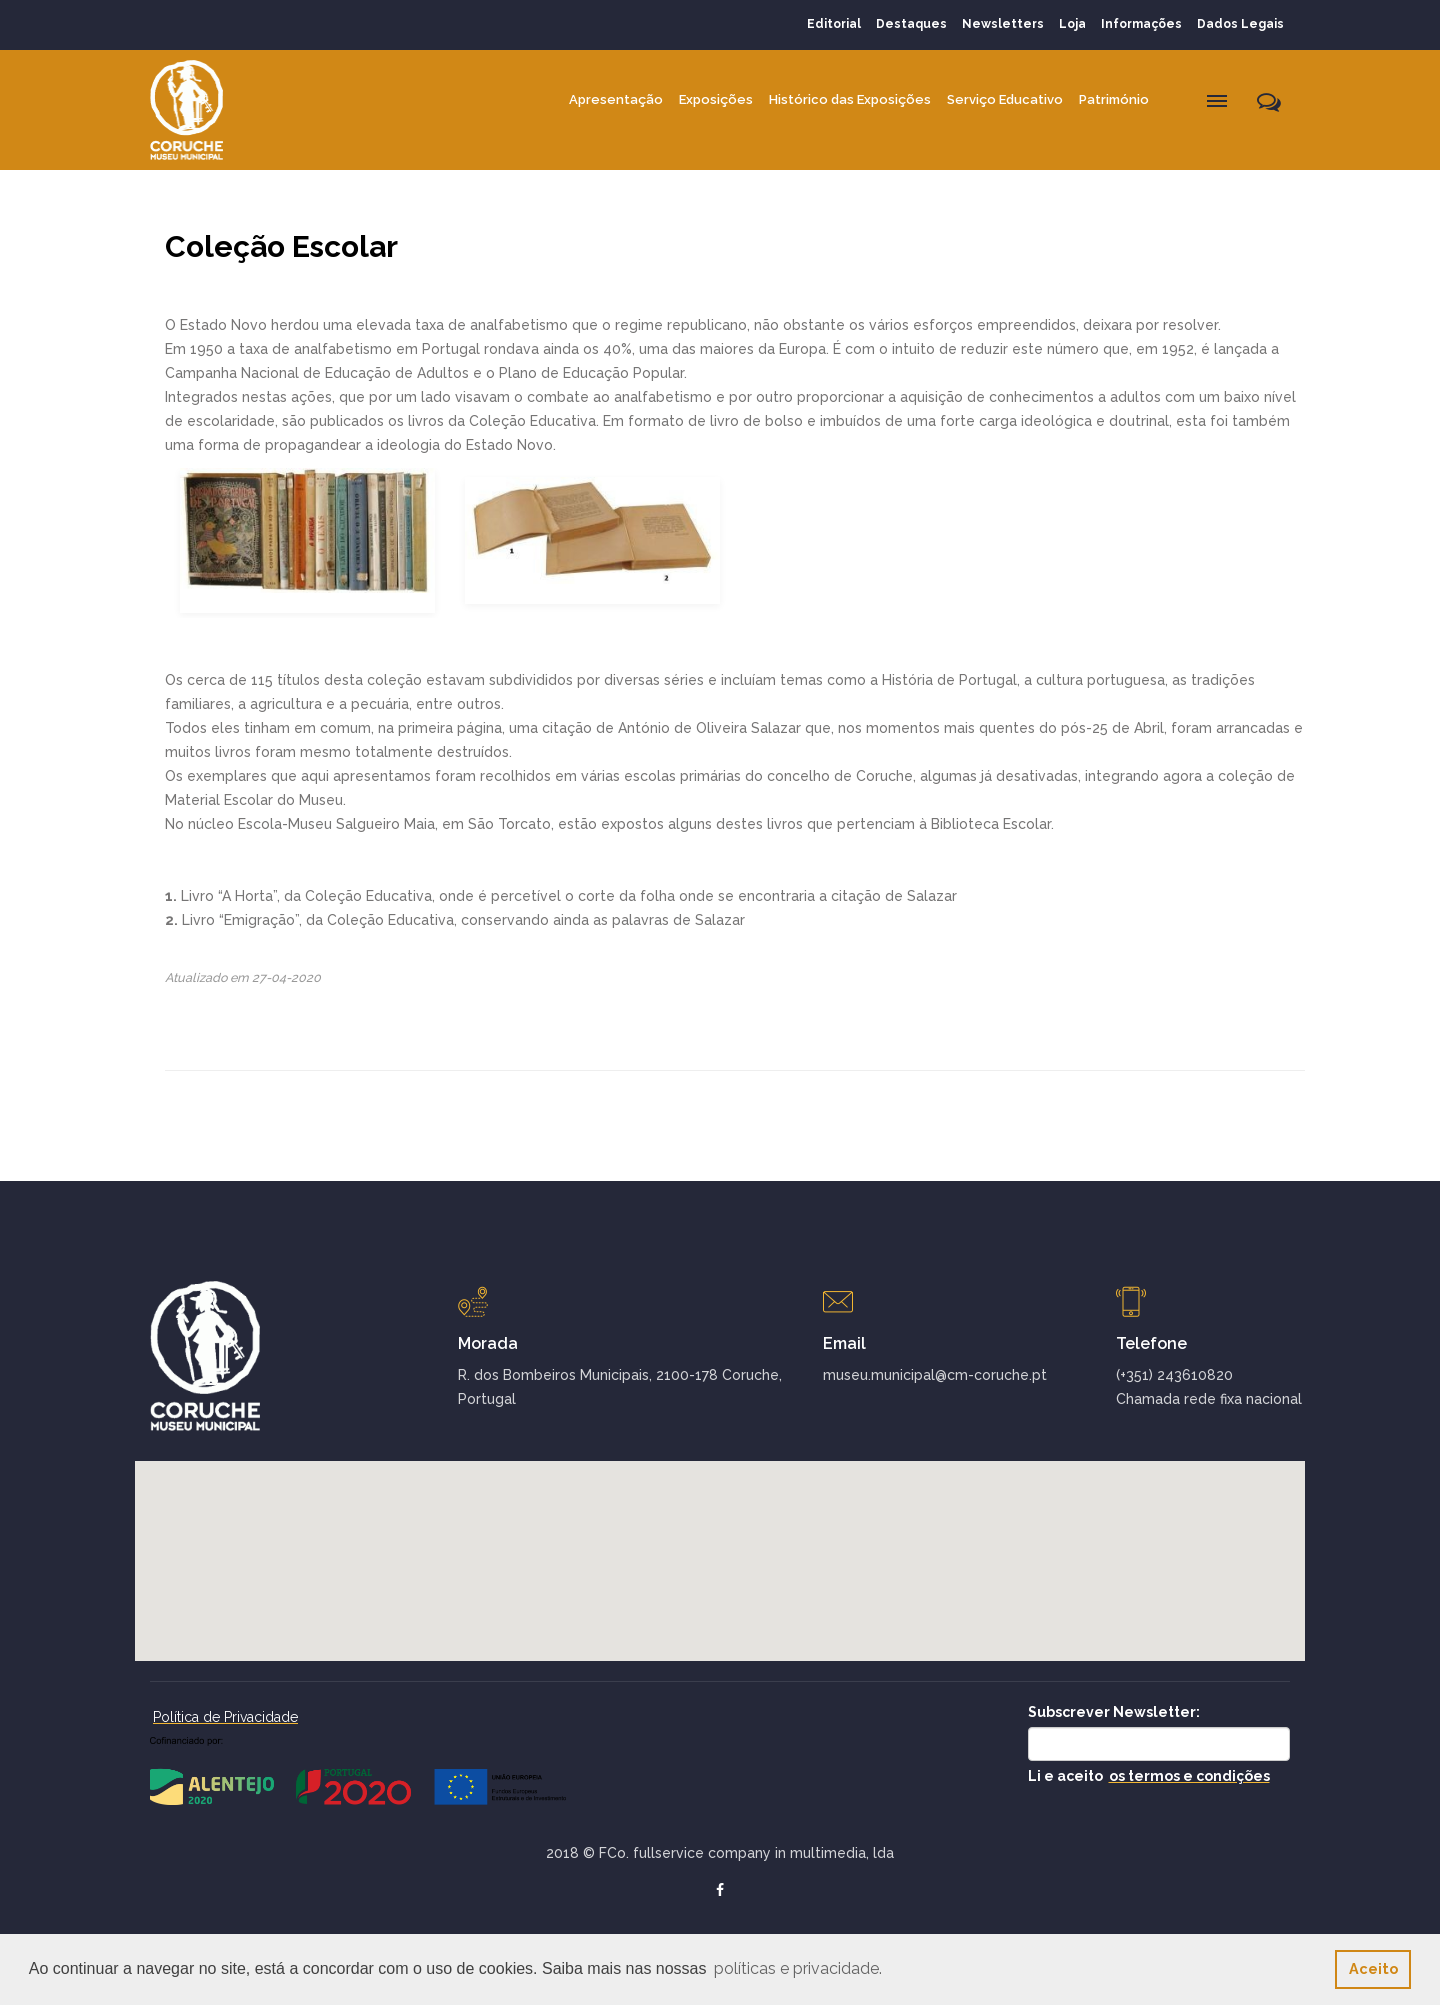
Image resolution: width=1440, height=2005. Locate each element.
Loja (1072, 24)
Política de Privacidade (225, 1717)
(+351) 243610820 (1174, 1375)
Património (1114, 99)
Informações (1141, 24)
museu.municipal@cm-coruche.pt (935, 1375)
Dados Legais (1240, 24)
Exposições (716, 99)
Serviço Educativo (1005, 99)
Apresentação (616, 99)
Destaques (911, 24)
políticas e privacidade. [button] (798, 1968)
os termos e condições (1189, 1776)
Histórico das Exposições (850, 99)
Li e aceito (1149, 1776)
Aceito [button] (1373, 1968)
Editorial (834, 24)
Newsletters (1003, 24)
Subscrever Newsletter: (1114, 1712)
